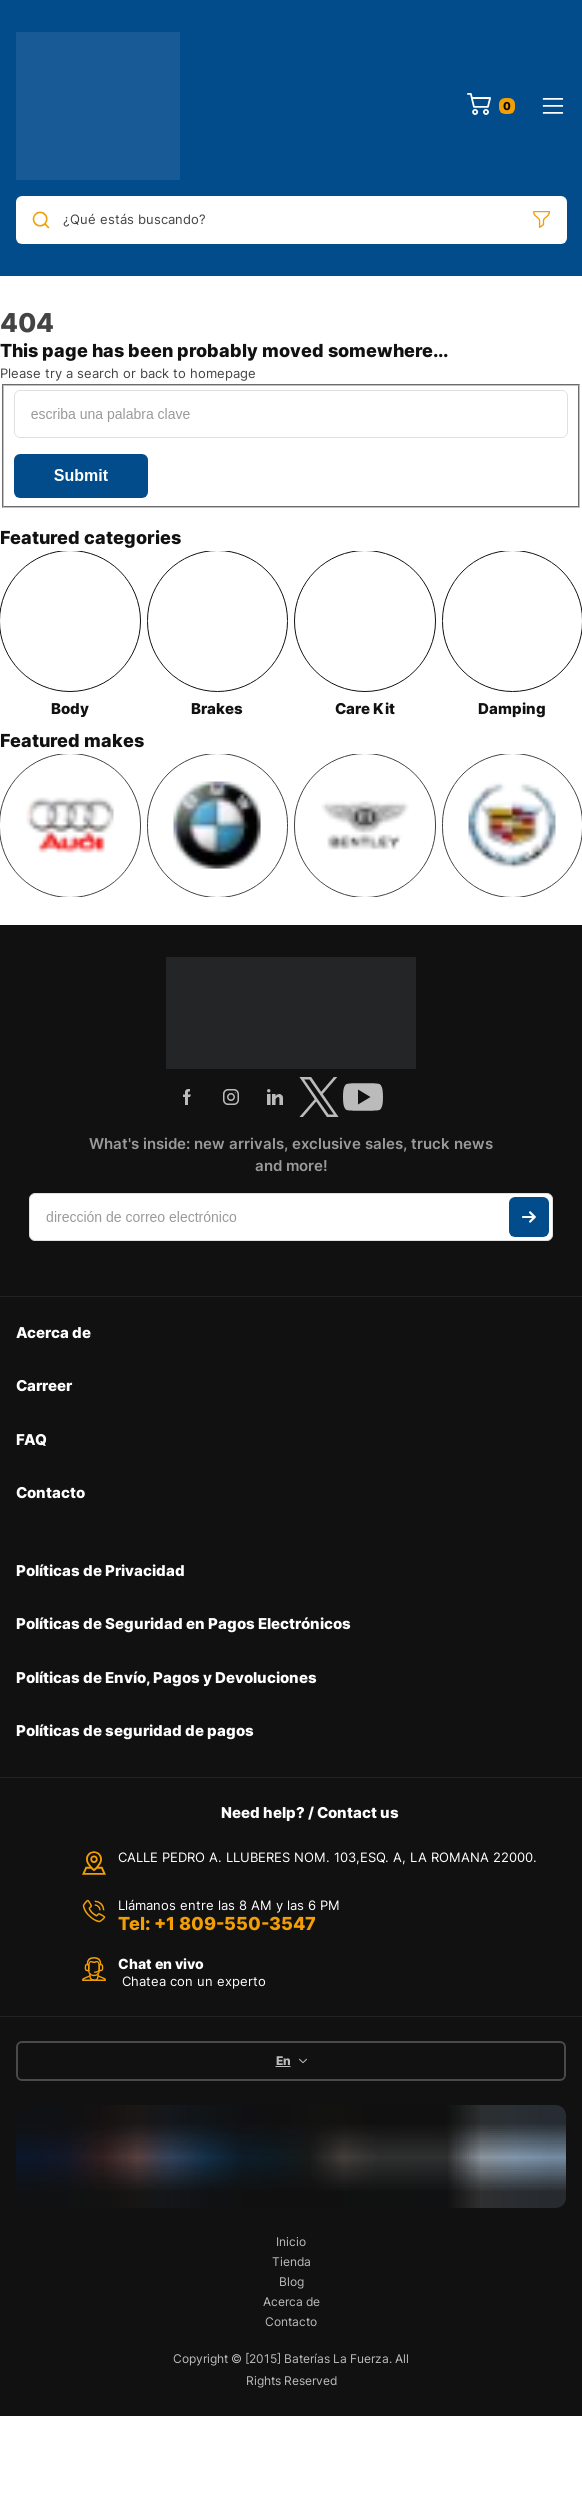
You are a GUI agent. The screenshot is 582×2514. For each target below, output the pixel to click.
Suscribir (529, 1217)
